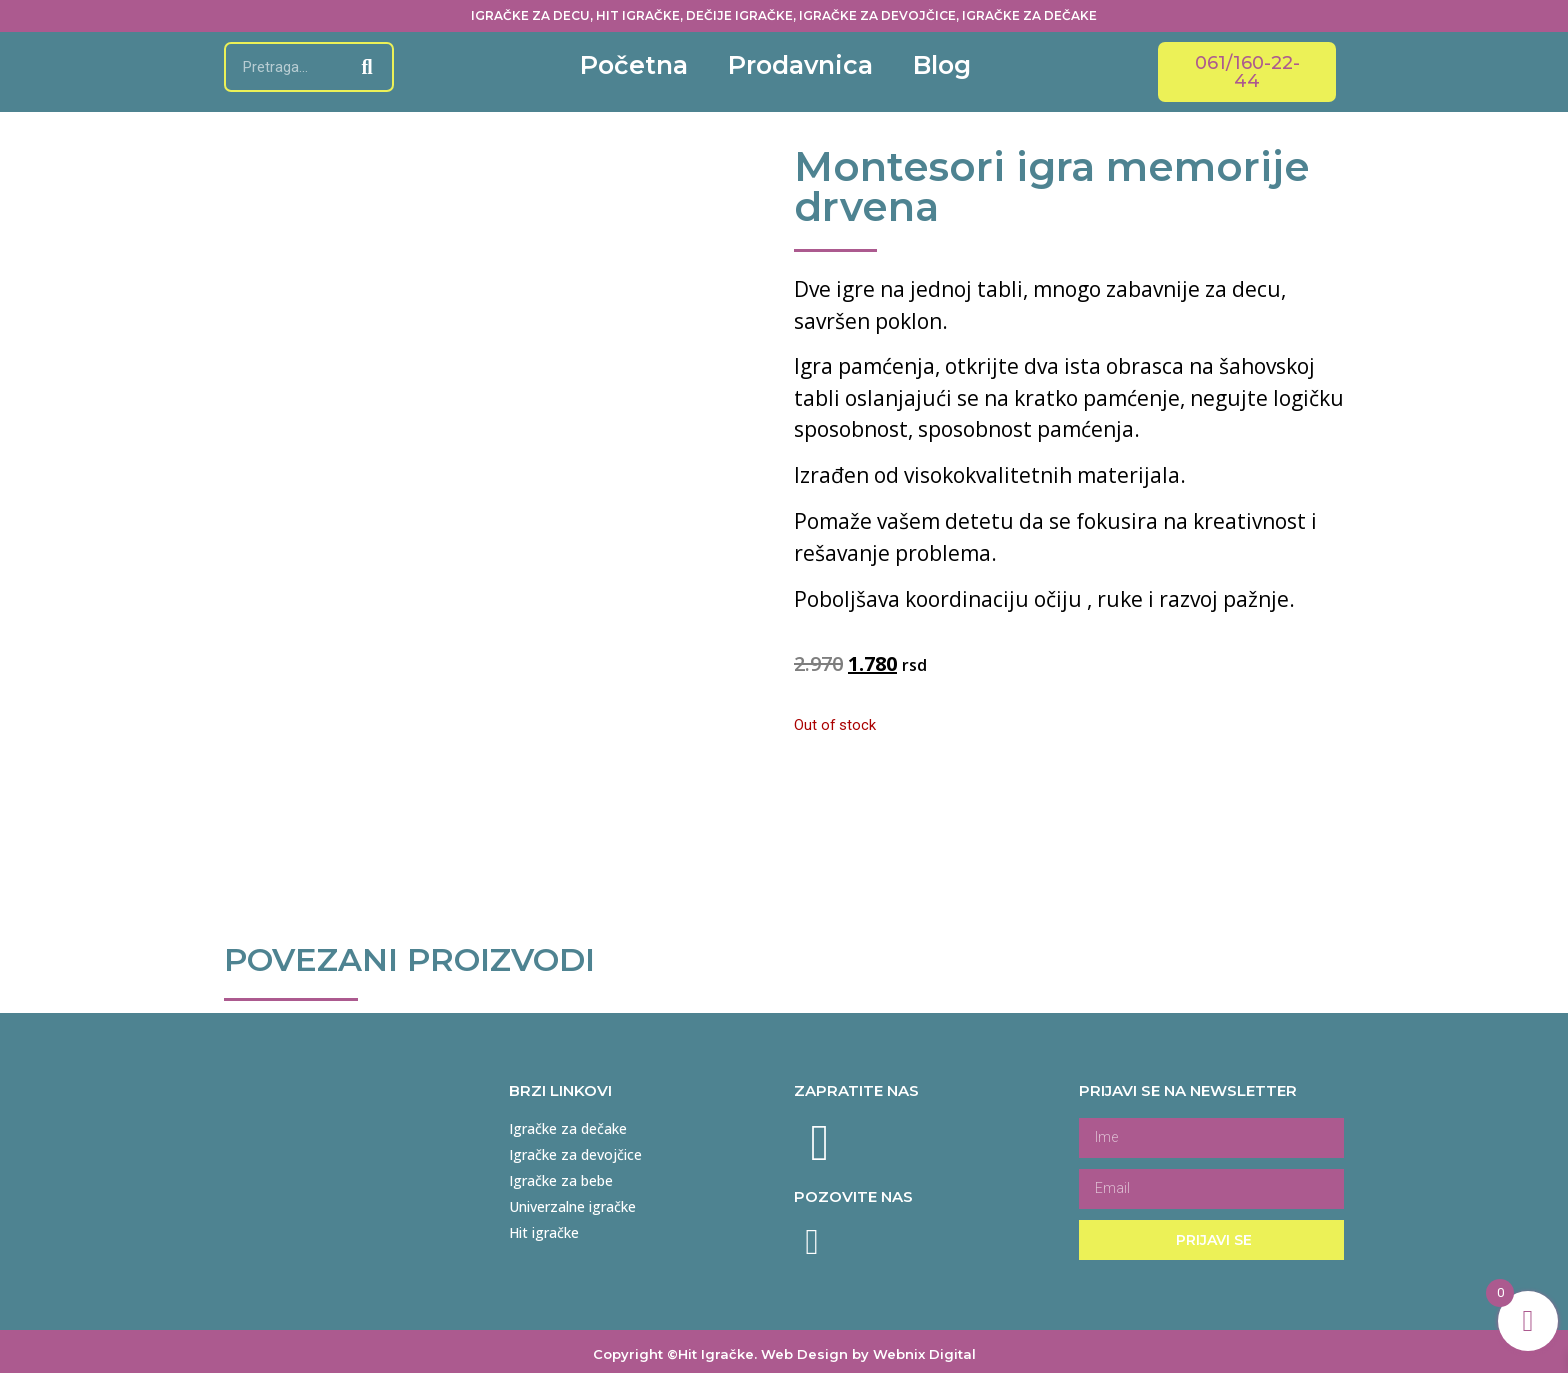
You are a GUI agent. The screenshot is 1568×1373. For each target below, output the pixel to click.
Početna (634, 65)
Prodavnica (800, 65)
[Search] (367, 67)
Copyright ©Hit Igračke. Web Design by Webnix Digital (784, 1347)
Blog (942, 65)
